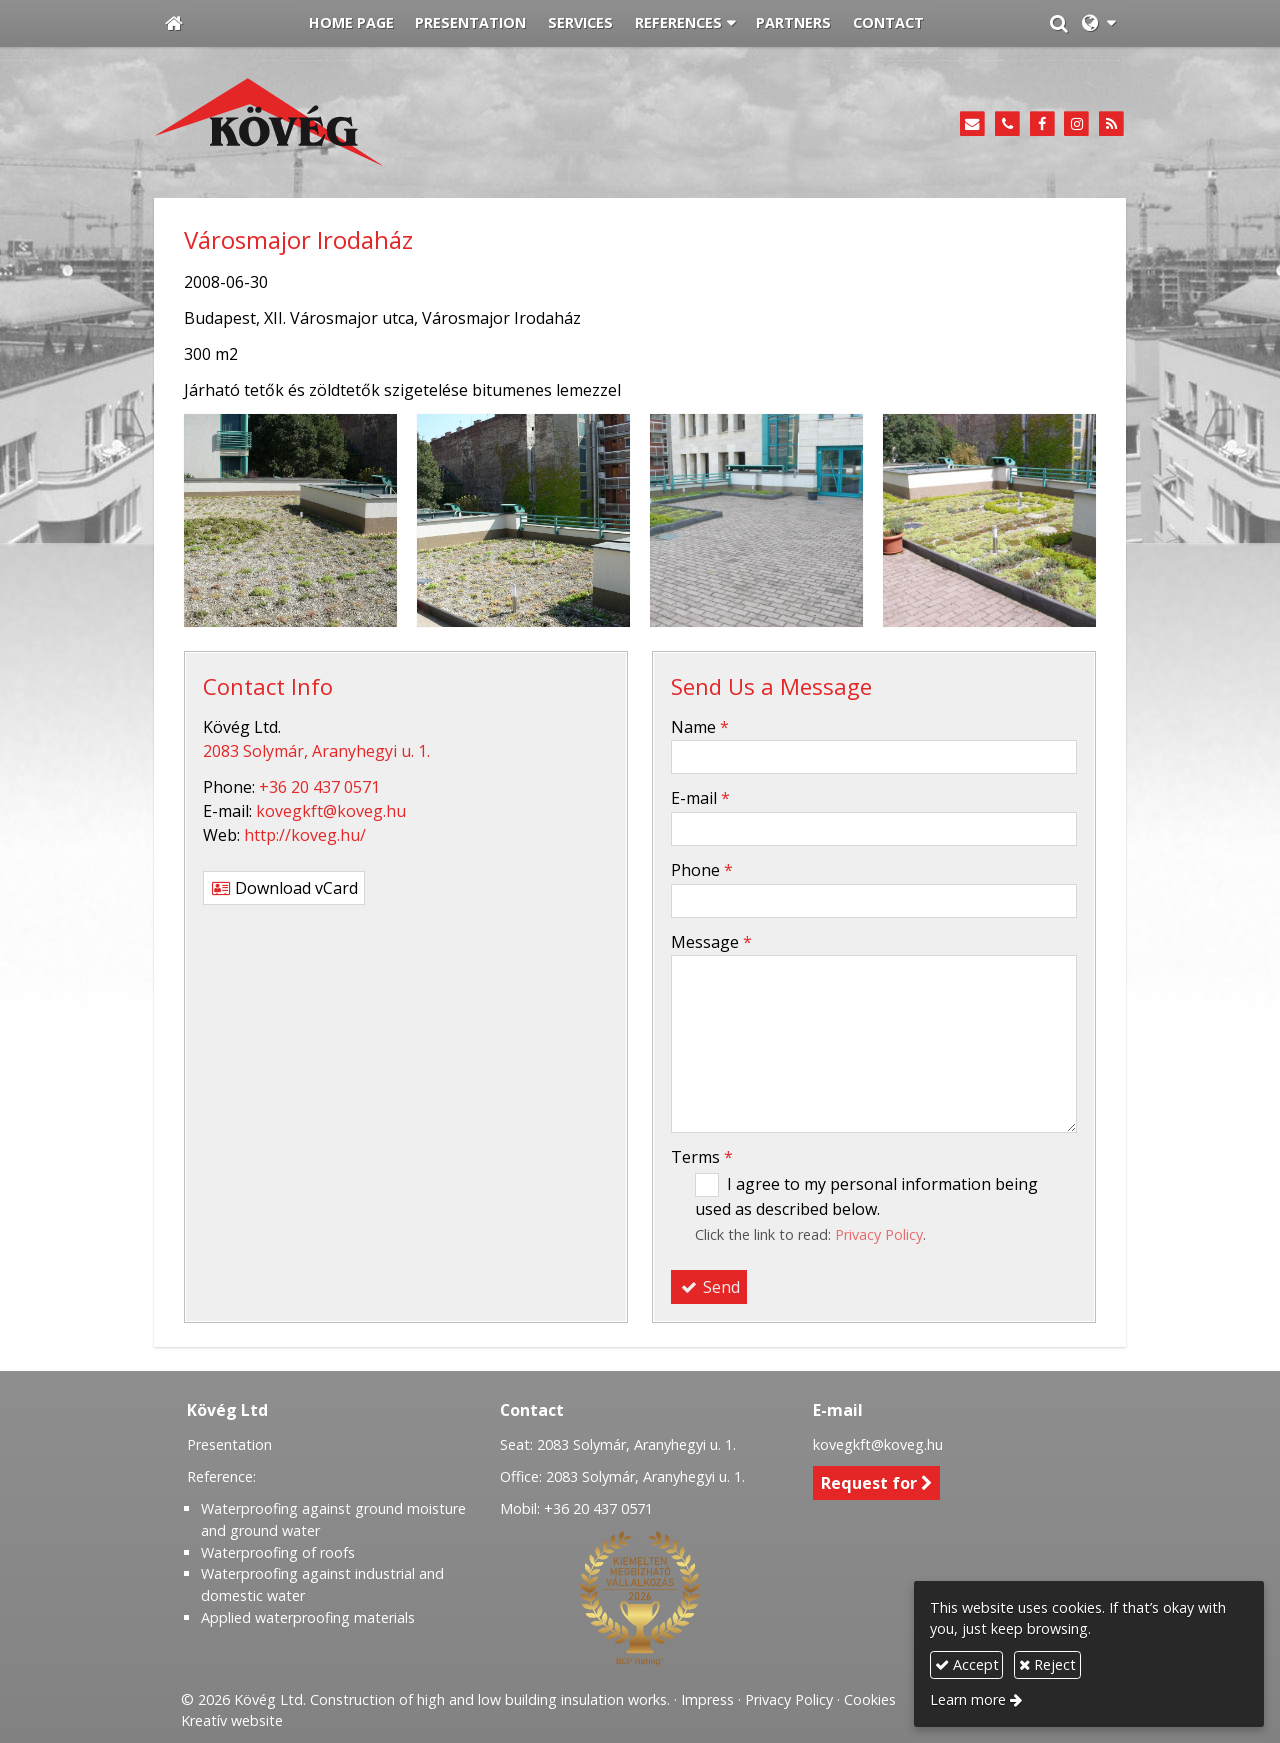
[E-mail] (972, 124)
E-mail (700, 798)
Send (709, 1287)
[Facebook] (1042, 124)
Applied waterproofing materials (308, 1617)
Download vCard (284, 888)
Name (700, 727)
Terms (702, 1157)
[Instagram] (1076, 124)
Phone (702, 870)
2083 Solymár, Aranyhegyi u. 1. (316, 751)
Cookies (870, 1699)
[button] (1098, 24)
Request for (877, 1483)
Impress (707, 1699)
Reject (1047, 1664)
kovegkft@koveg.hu (331, 811)
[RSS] (1111, 124)
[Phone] (1007, 124)
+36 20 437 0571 (319, 787)
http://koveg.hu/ (305, 835)
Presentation (229, 1444)
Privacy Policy (879, 1234)
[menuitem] (351, 24)
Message (711, 942)
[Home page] (174, 24)
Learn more (968, 1699)
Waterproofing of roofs (278, 1552)
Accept (967, 1664)
